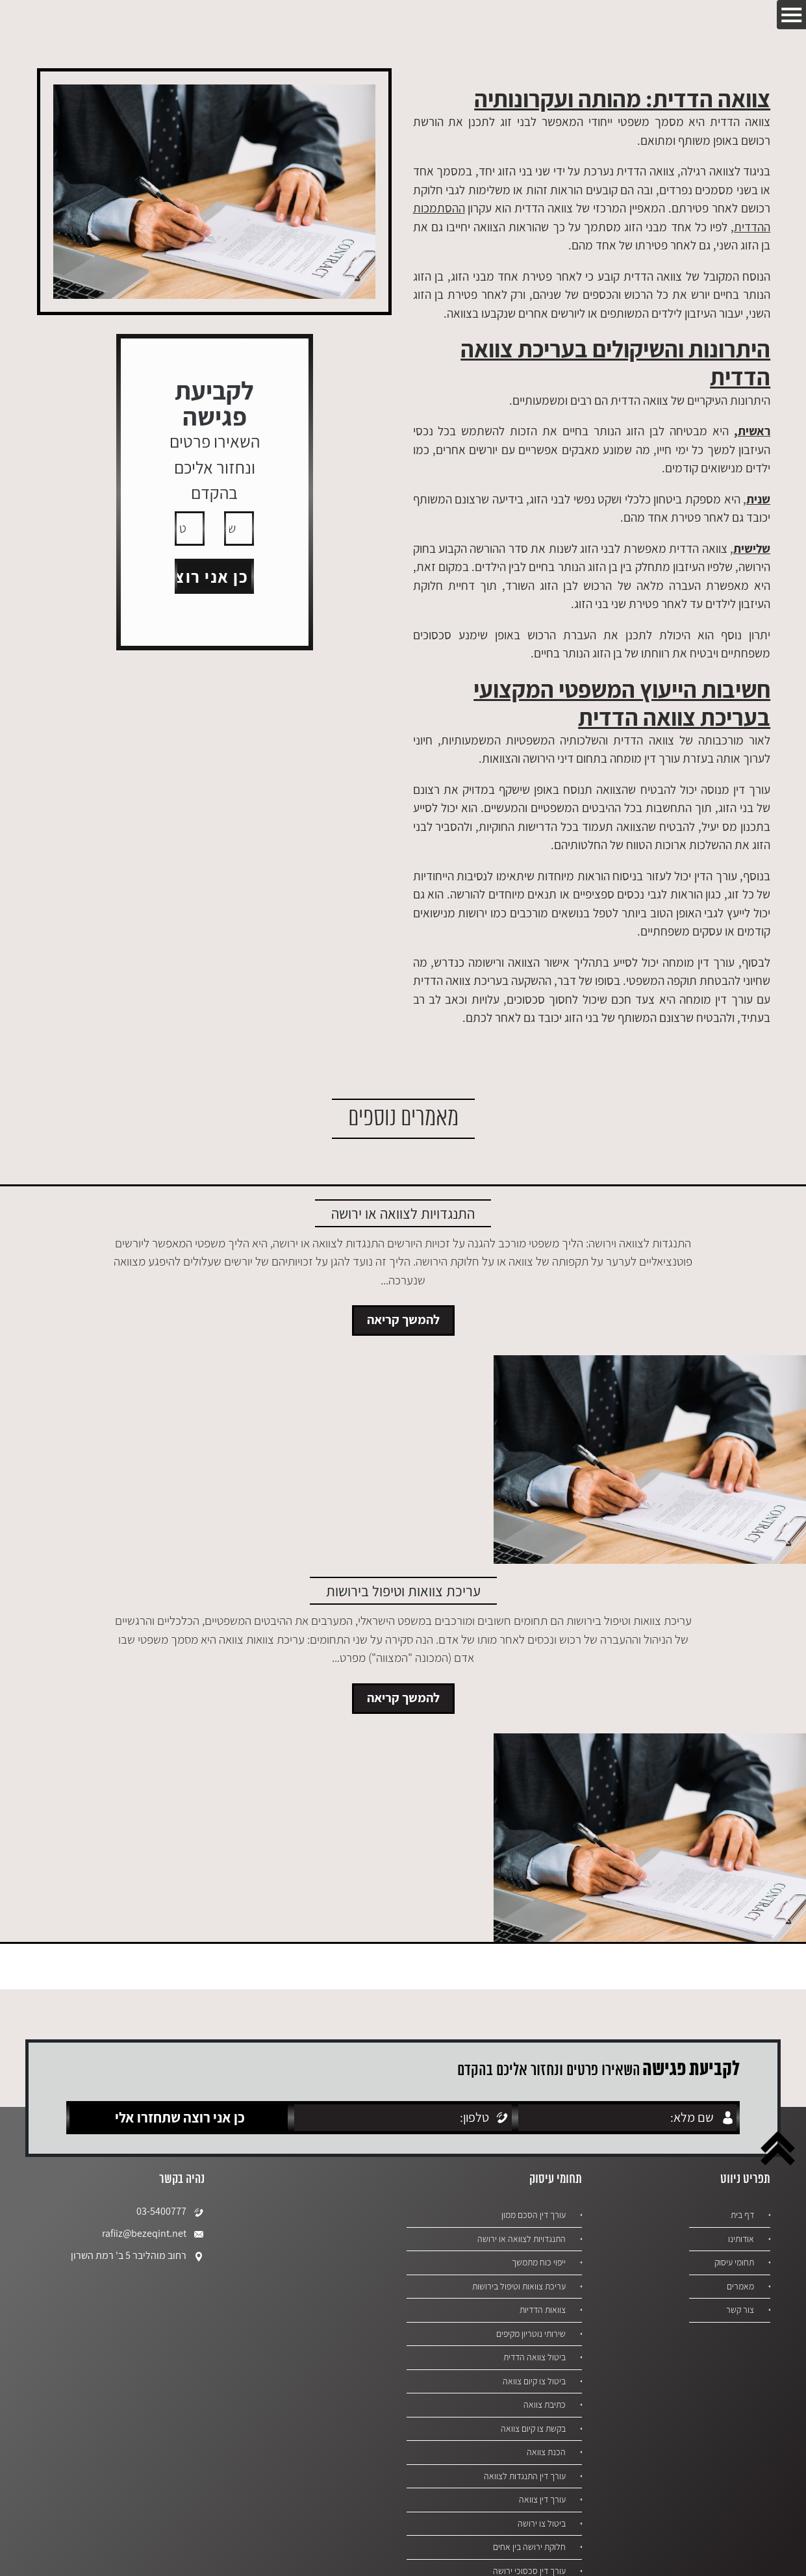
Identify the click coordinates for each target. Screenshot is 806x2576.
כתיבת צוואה (543, 2404)
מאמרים (739, 2286)
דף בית (741, 2214)
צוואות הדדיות (541, 2309)
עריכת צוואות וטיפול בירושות (517, 2286)
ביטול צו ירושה (541, 2523)
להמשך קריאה (403, 1319)
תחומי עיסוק (732, 2262)
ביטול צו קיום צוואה (532, 2381)
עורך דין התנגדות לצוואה (522, 2475)
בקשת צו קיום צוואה (531, 2428)
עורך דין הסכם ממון (531, 2214)
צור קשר (739, 2309)
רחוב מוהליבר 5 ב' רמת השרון (138, 2256)
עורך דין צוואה (541, 2499)
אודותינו (740, 2238)
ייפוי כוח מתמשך (537, 2262)
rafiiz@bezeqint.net (153, 2233)
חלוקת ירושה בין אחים (527, 2546)
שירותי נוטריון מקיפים (529, 2333)
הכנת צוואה (545, 2451)
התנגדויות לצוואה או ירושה (520, 2238)
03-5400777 (170, 2211)
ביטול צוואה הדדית (533, 2357)
